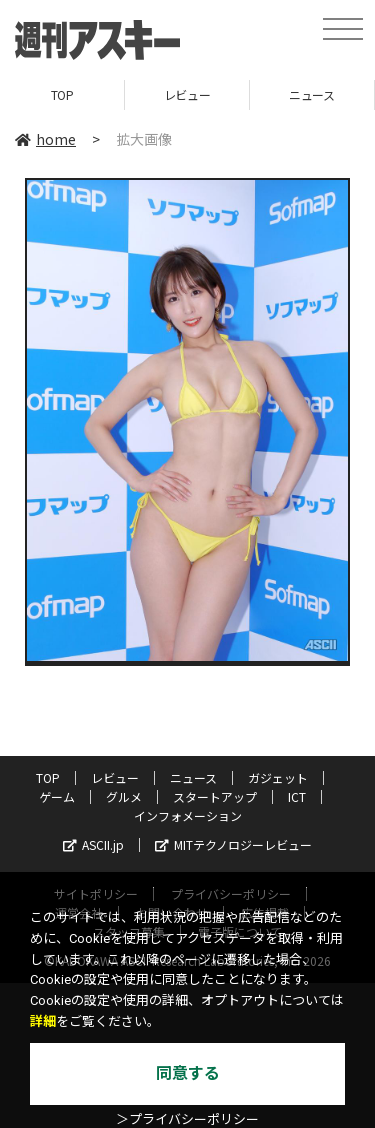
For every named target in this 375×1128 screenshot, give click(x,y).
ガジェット (278, 777)
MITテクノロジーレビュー (233, 844)
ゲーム (57, 796)
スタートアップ (215, 796)
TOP (62, 94)
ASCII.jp (93, 844)
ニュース (311, 94)
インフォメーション (188, 815)
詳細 (43, 1021)
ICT (297, 796)
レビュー (187, 94)
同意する (188, 1073)
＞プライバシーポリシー (187, 1119)
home (45, 139)
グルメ (124, 796)
